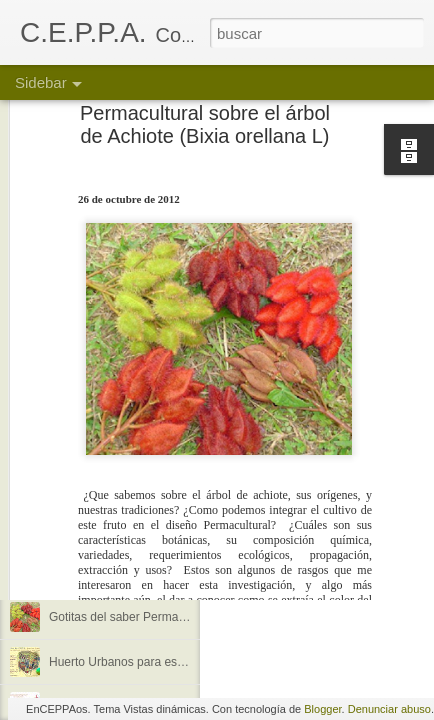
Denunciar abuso (389, 709)
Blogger (322, 709)
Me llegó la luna (91, 572)
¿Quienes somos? (97, 482)
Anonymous (317, 521)
